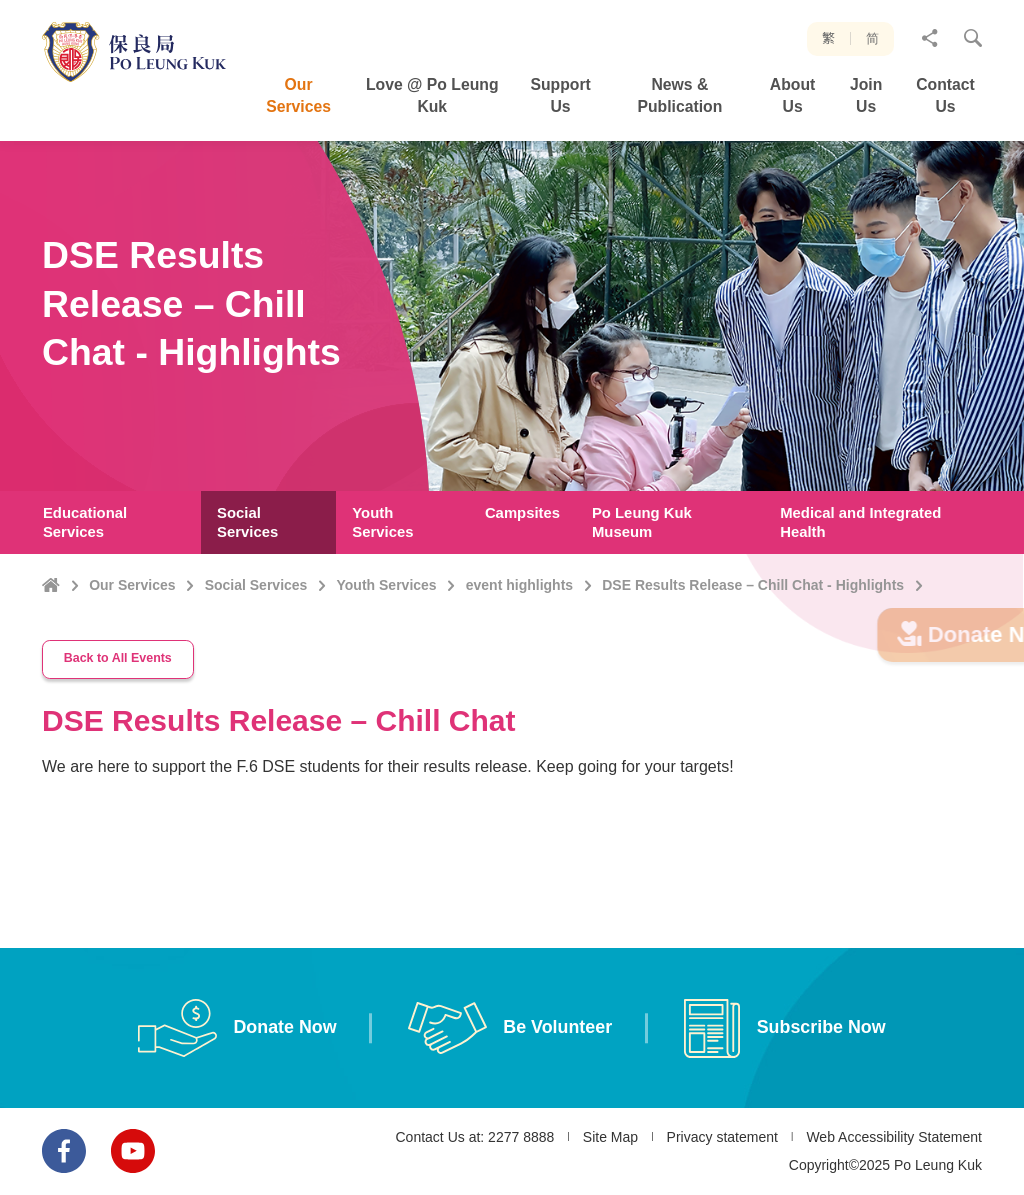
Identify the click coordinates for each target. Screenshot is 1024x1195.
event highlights (519, 585)
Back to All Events (118, 671)
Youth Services (387, 585)
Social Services (256, 585)
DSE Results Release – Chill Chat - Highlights (753, 585)
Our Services (132, 585)
